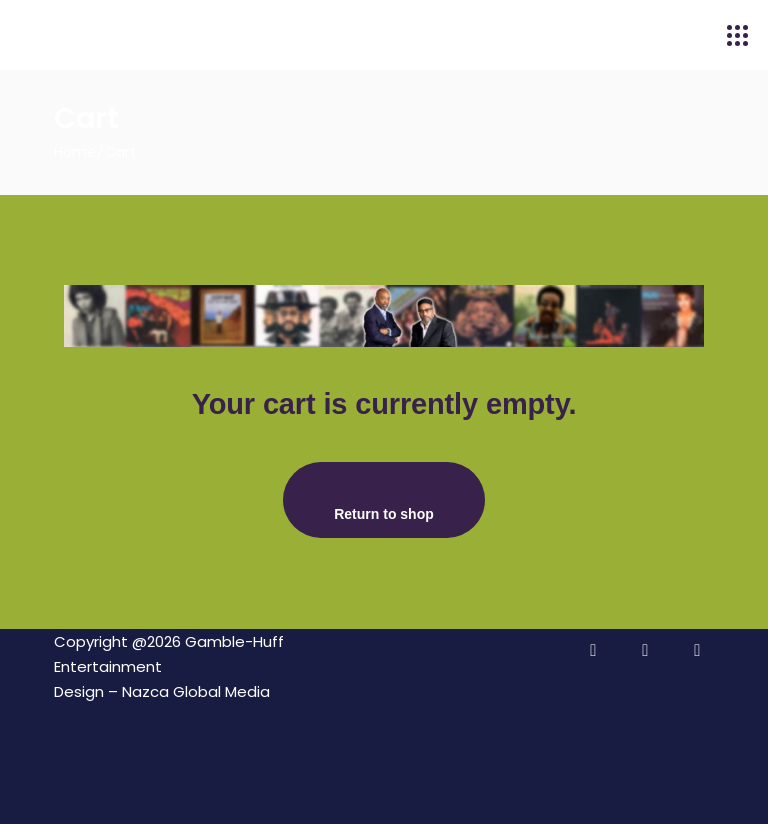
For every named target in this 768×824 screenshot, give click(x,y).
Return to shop (384, 514)
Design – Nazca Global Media (162, 691)
